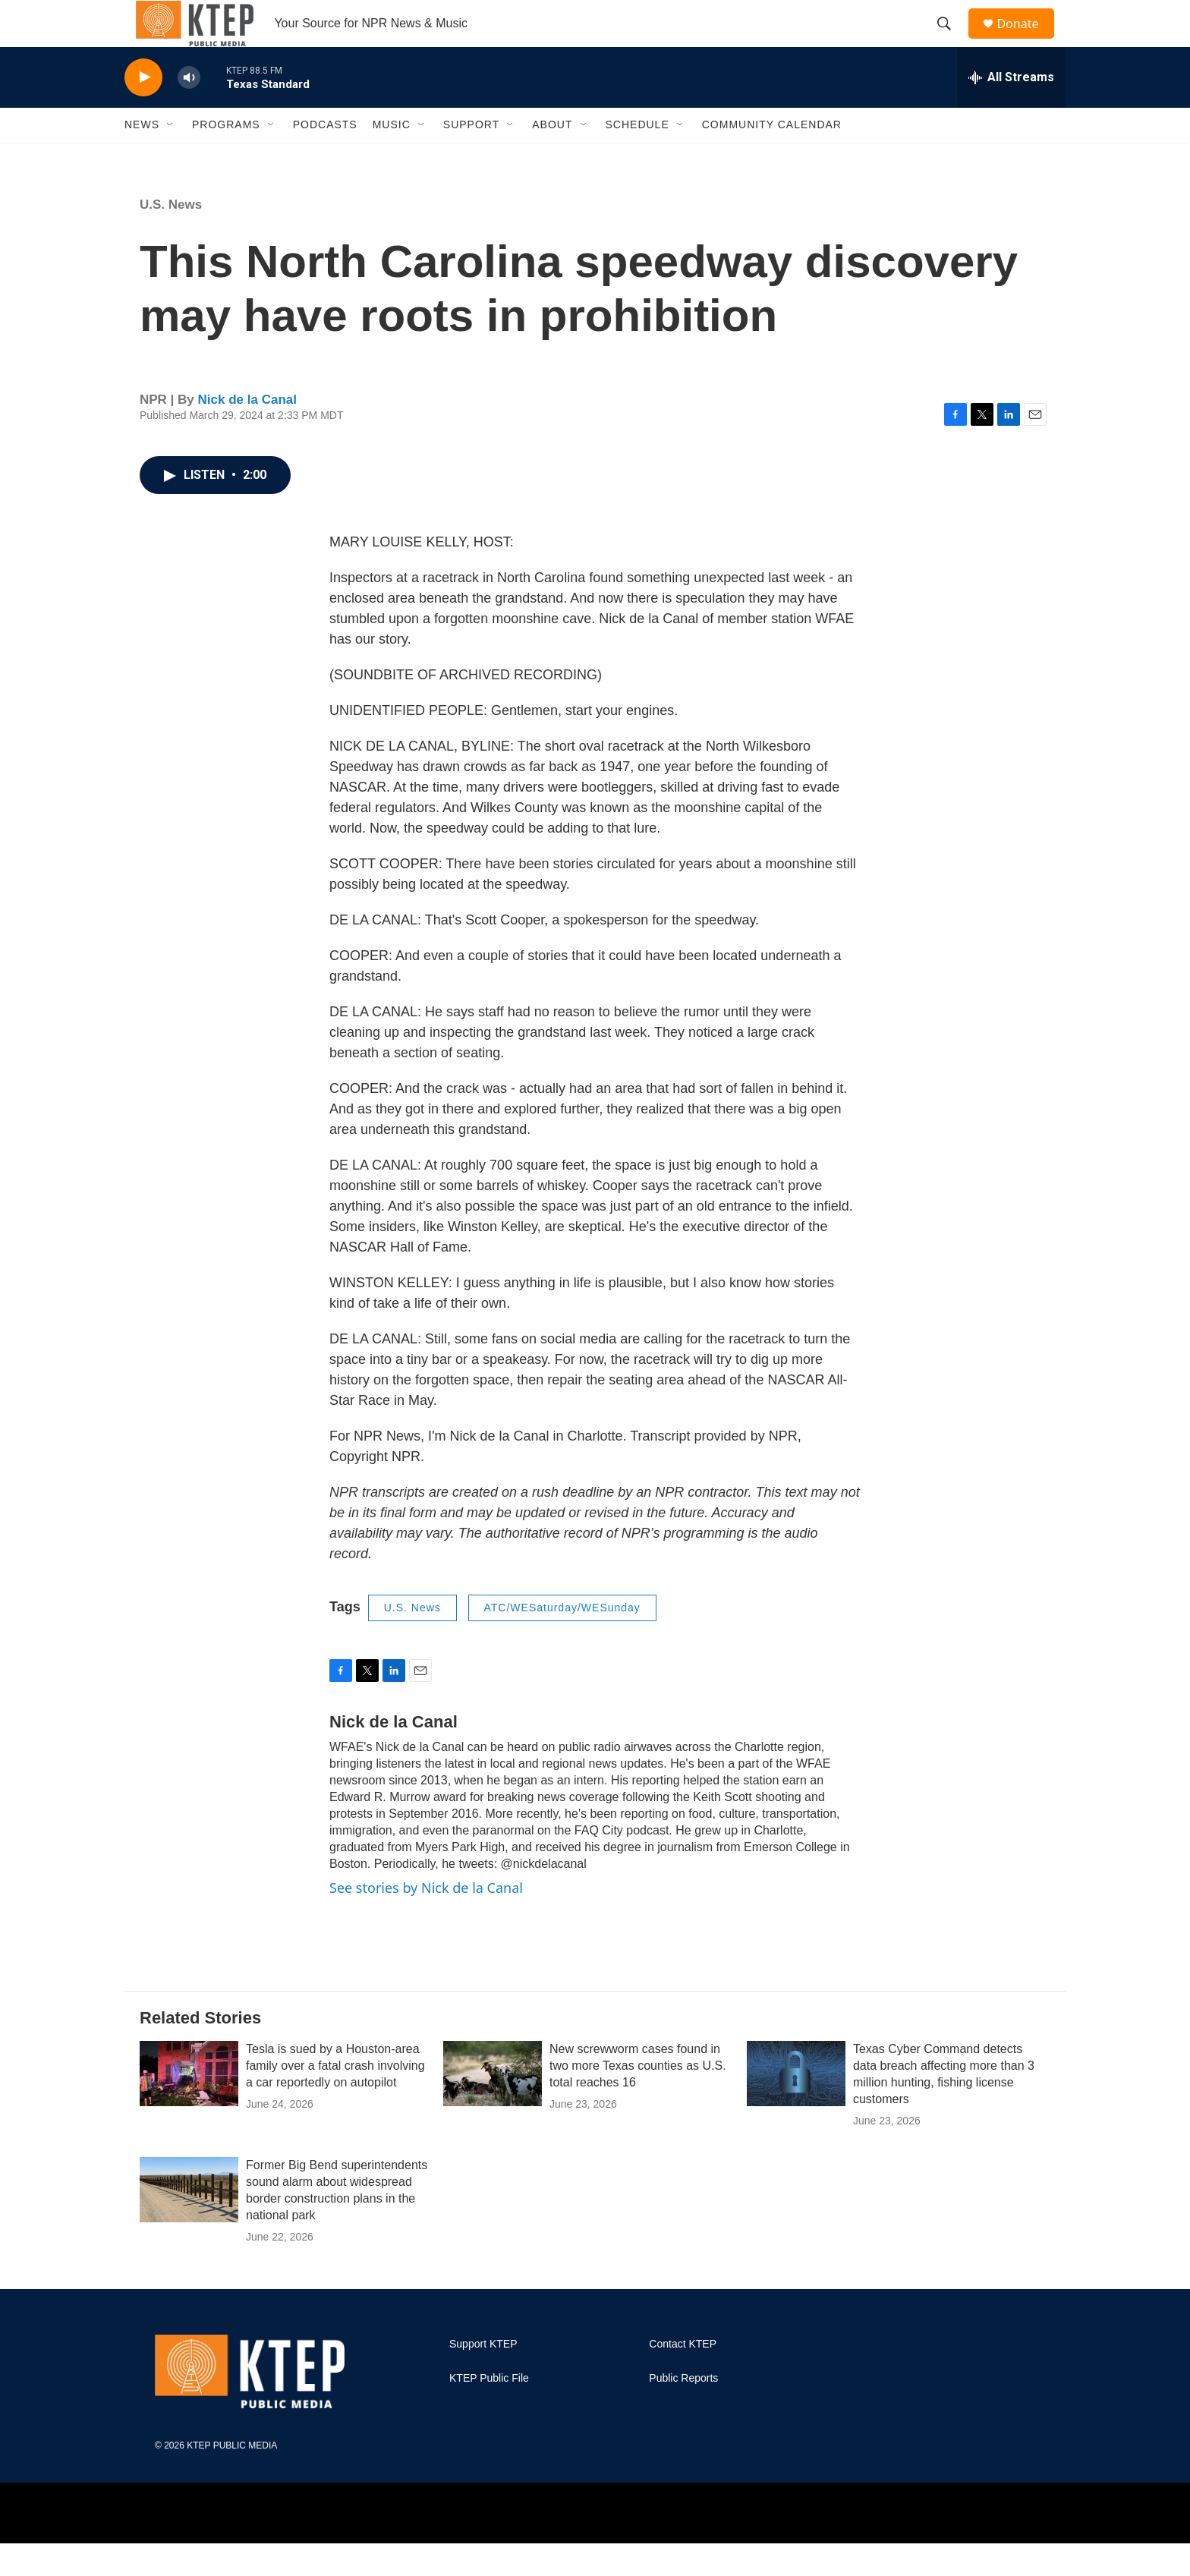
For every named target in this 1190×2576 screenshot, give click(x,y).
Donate (1026, 40)
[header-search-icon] (951, 40)
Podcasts (325, 158)
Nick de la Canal (247, 432)
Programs (226, 158)
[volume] (189, 110)
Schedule (637, 158)
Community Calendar (772, 158)
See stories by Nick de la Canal (426, 1920)
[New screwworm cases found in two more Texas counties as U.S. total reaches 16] (492, 2106)
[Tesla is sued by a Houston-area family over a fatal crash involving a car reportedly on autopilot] (189, 2106)
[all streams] (1011, 110)
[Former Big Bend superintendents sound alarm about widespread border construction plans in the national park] (189, 2223)
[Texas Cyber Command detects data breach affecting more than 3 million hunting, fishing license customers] (796, 2106)
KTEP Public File (489, 2411)
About (552, 158)
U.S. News (171, 237)
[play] (143, 110)
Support (471, 158)
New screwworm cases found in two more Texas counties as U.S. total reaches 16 (637, 2098)
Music (392, 158)
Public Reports (683, 2411)
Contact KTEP (682, 2377)
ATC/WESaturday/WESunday (562, 1641)
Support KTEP (483, 2377)
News (141, 158)
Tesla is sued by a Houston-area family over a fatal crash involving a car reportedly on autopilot (335, 2098)
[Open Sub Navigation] (171, 158)
